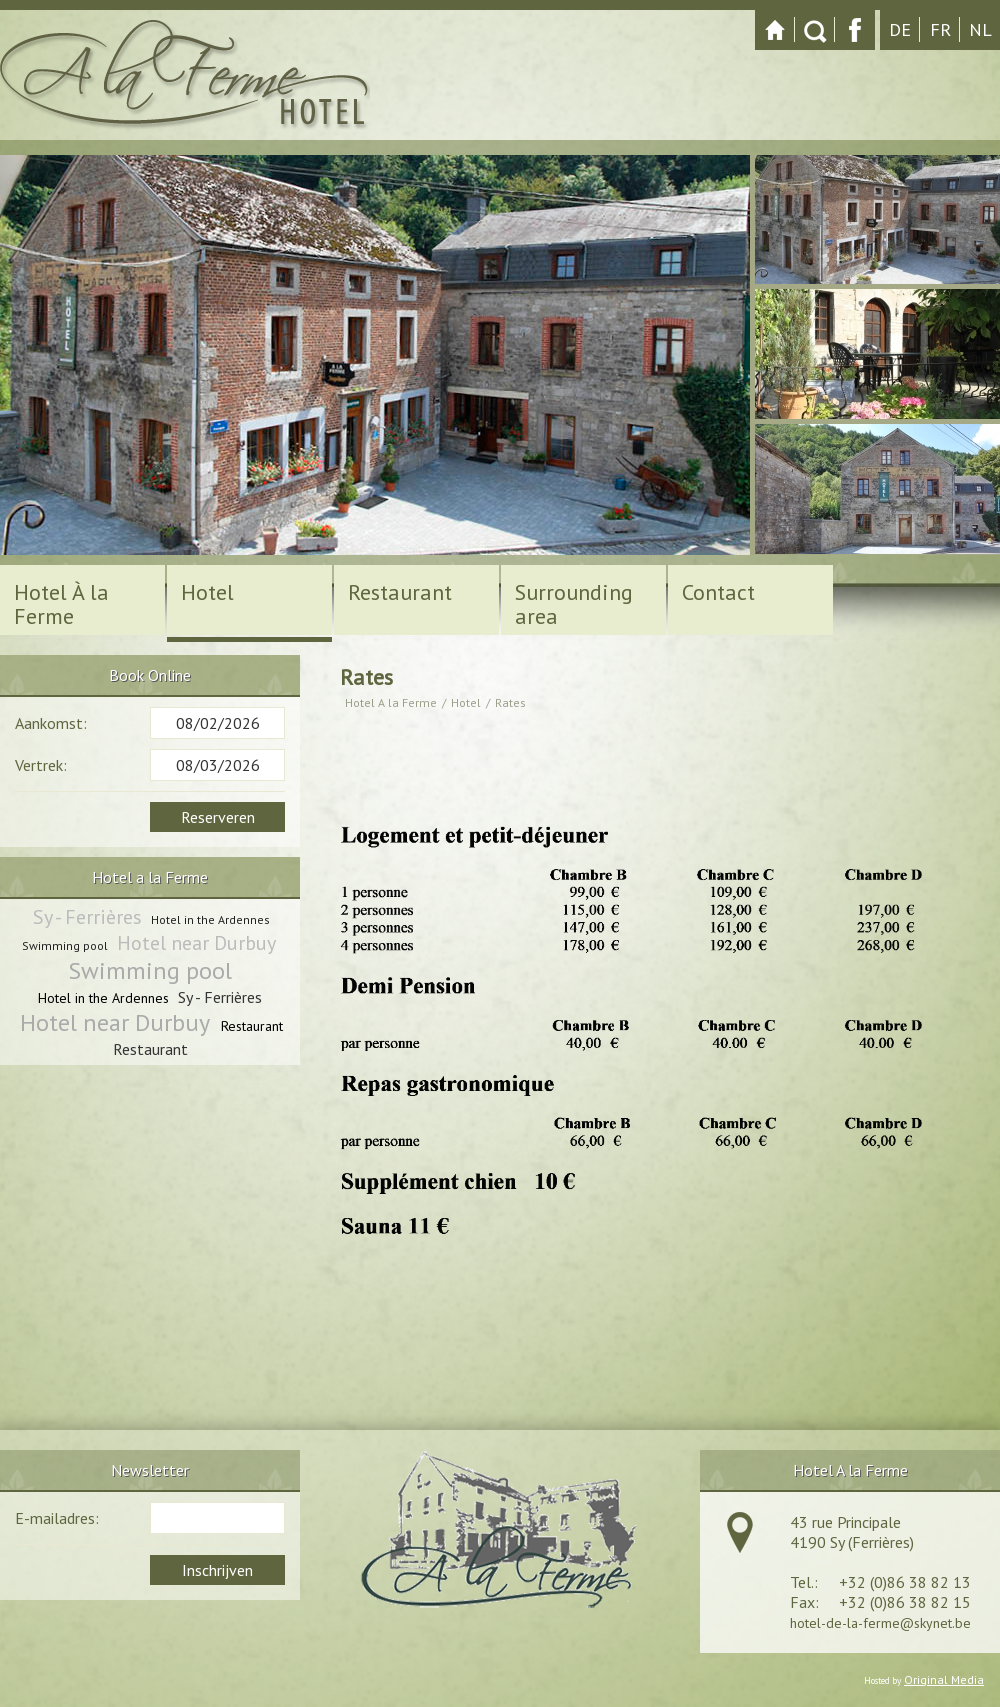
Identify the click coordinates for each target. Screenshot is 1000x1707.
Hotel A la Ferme (391, 702)
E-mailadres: (57, 1518)
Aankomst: (51, 723)
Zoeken (815, 30)
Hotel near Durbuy (196, 943)
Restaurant (252, 1026)
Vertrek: (41, 765)
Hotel (466, 702)
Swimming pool (65, 945)
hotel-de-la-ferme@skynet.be (880, 1623)
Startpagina (775, 30)
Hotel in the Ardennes (210, 919)
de (900, 29)
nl (980, 29)
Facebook (855, 30)
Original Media (944, 1679)
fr (940, 29)
